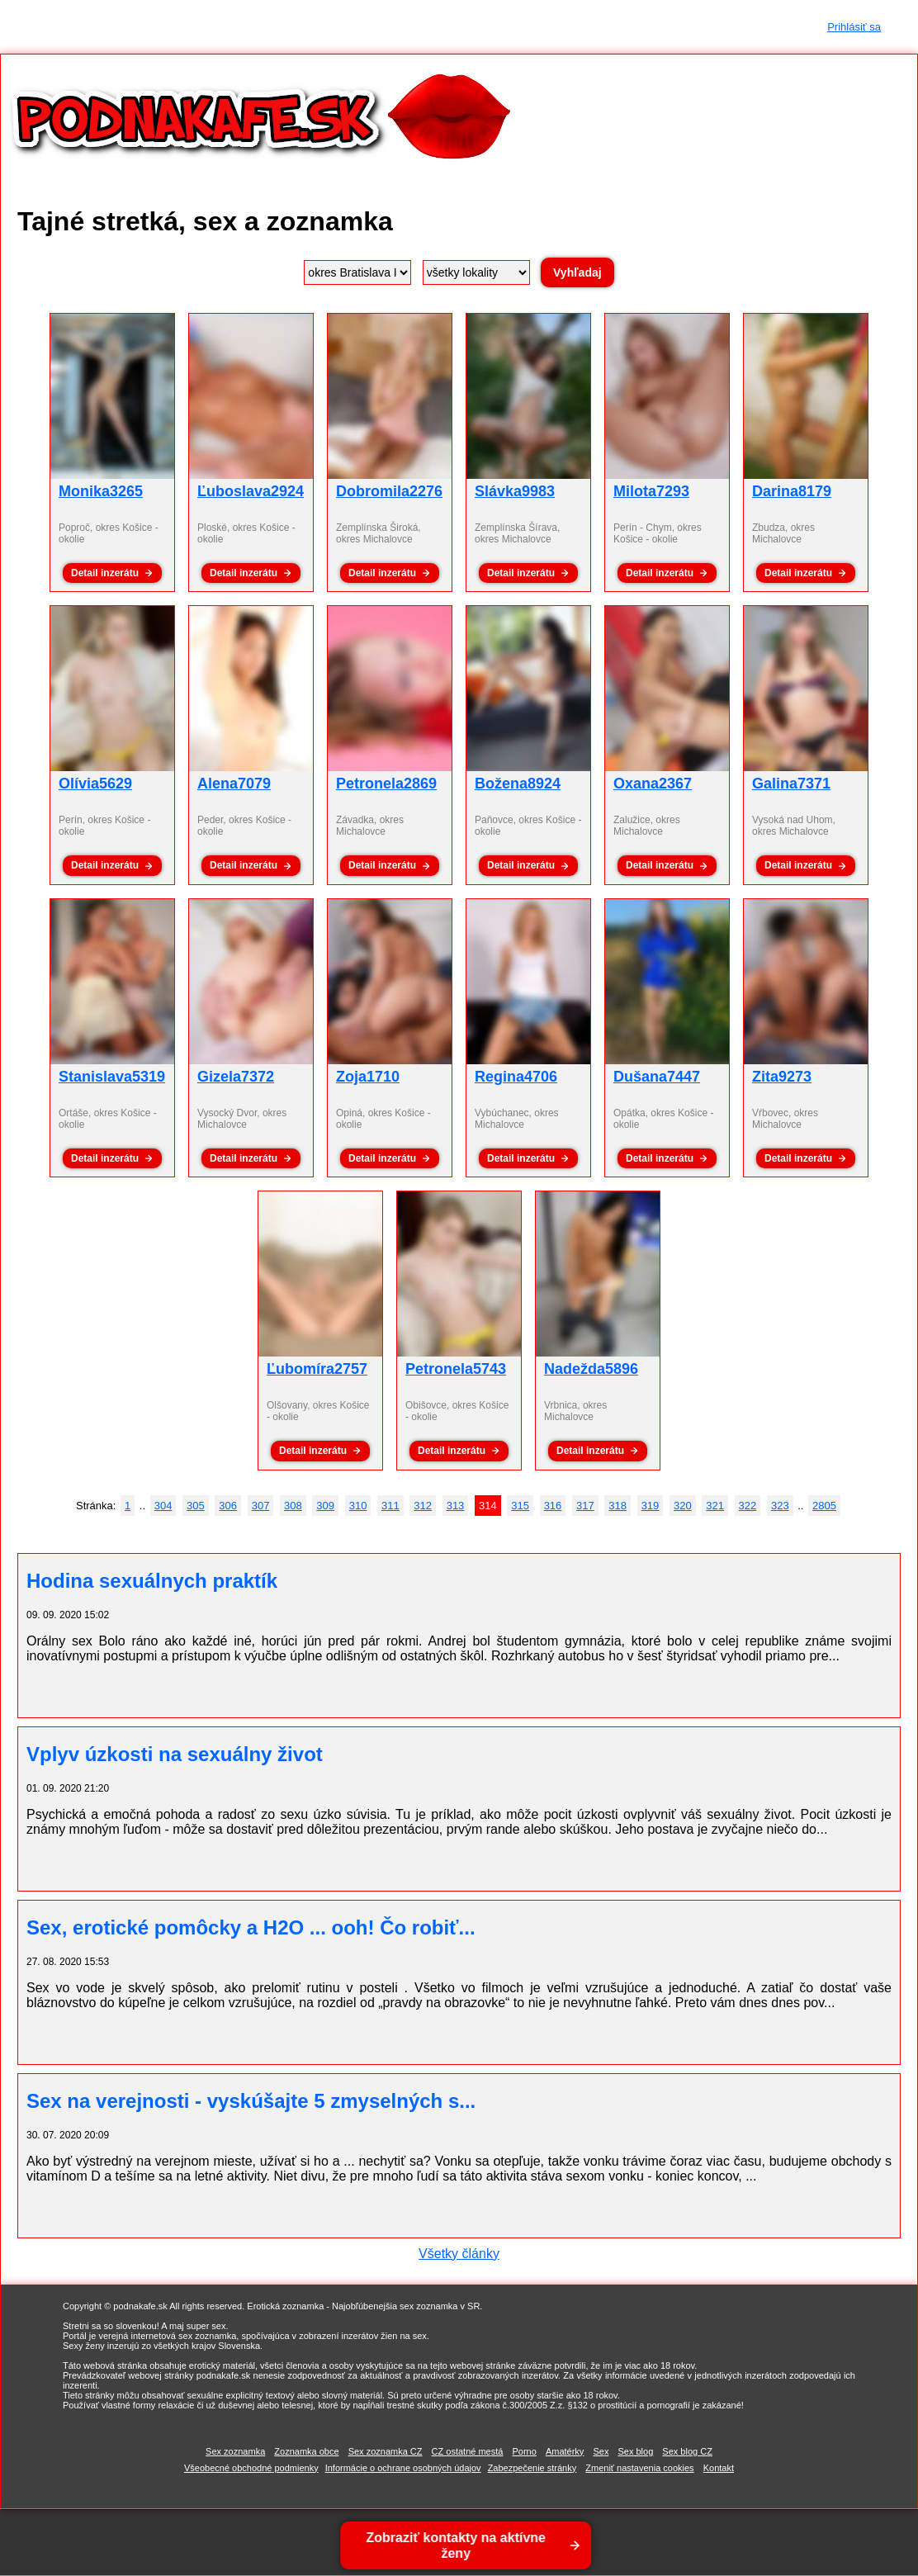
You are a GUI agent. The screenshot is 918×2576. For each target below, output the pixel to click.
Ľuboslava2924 (250, 491)
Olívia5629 (95, 783)
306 (228, 1505)
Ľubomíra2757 (317, 1369)
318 (617, 1505)
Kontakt (718, 2468)
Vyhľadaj (577, 272)
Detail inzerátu (105, 573)
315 (520, 1505)
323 (780, 1505)
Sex (600, 2451)
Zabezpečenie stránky (532, 2468)
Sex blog (635, 2451)
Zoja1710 (368, 1076)
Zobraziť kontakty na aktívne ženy (457, 2545)
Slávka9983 (515, 491)
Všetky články (459, 2254)
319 (650, 1505)
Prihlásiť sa (854, 27)
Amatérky (565, 2451)
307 (261, 1505)
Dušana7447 (656, 1076)
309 (325, 1505)
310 (358, 1505)
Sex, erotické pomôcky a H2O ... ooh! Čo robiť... (251, 1927)
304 (163, 1505)
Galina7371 (791, 783)
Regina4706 (516, 1076)
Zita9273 (782, 1076)
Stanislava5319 (112, 1076)
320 (683, 1505)
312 (423, 1505)
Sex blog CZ (687, 2451)
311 (390, 1505)
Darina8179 (791, 491)
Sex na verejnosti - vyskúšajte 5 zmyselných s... (251, 2101)
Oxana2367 (652, 783)
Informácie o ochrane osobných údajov (403, 2468)
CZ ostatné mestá (468, 2451)
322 (748, 1505)
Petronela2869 (386, 783)
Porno (524, 2451)
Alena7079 (234, 783)
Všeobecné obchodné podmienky (251, 2468)
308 (293, 1505)
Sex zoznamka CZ (385, 2451)
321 (715, 1505)
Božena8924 (518, 783)
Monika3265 (101, 491)
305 (196, 1505)
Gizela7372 (235, 1076)
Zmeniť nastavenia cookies (639, 2468)
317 (585, 1505)
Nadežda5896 (591, 1369)
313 (456, 1505)
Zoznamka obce (306, 2451)
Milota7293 (651, 491)
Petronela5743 (455, 1369)
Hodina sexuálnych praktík (151, 1581)
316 (553, 1505)
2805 (824, 1505)
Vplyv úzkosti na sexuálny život (174, 1754)
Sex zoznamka (235, 2451)
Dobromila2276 (389, 491)
